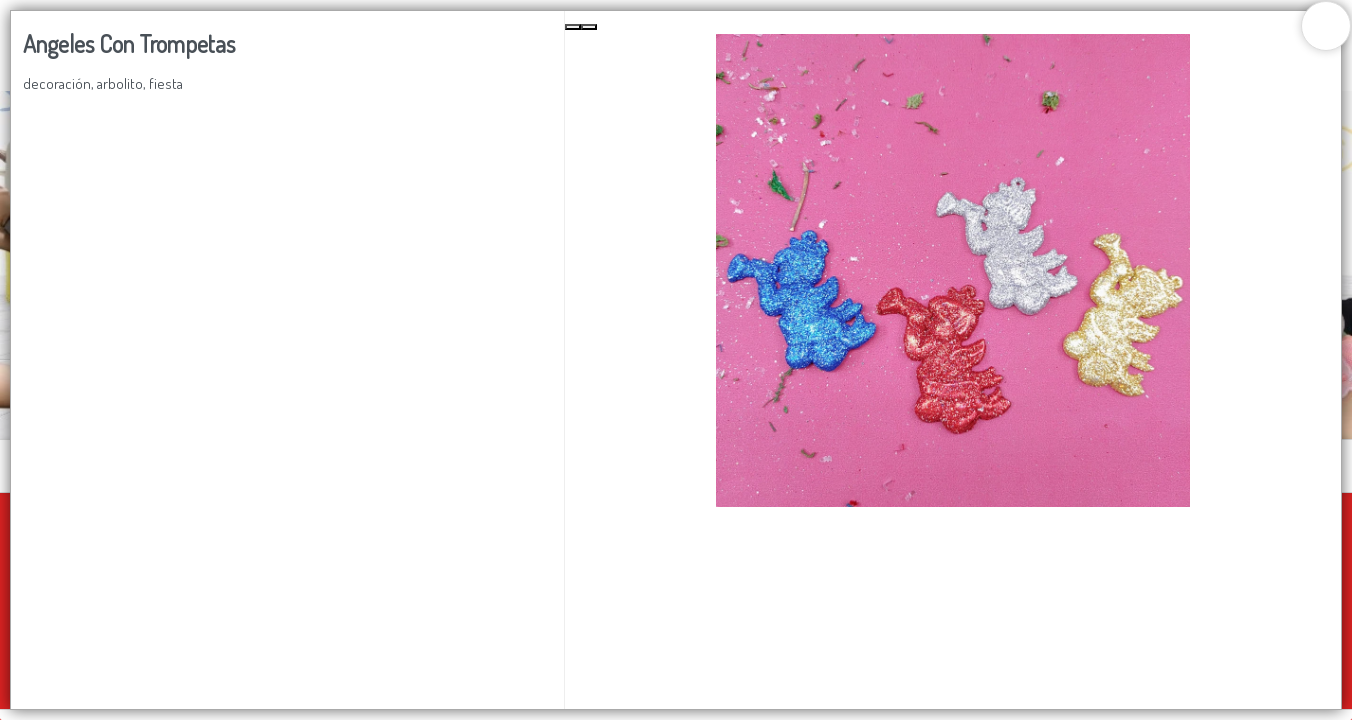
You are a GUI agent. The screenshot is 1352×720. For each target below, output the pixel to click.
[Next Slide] (589, 27)
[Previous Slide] (573, 27)
